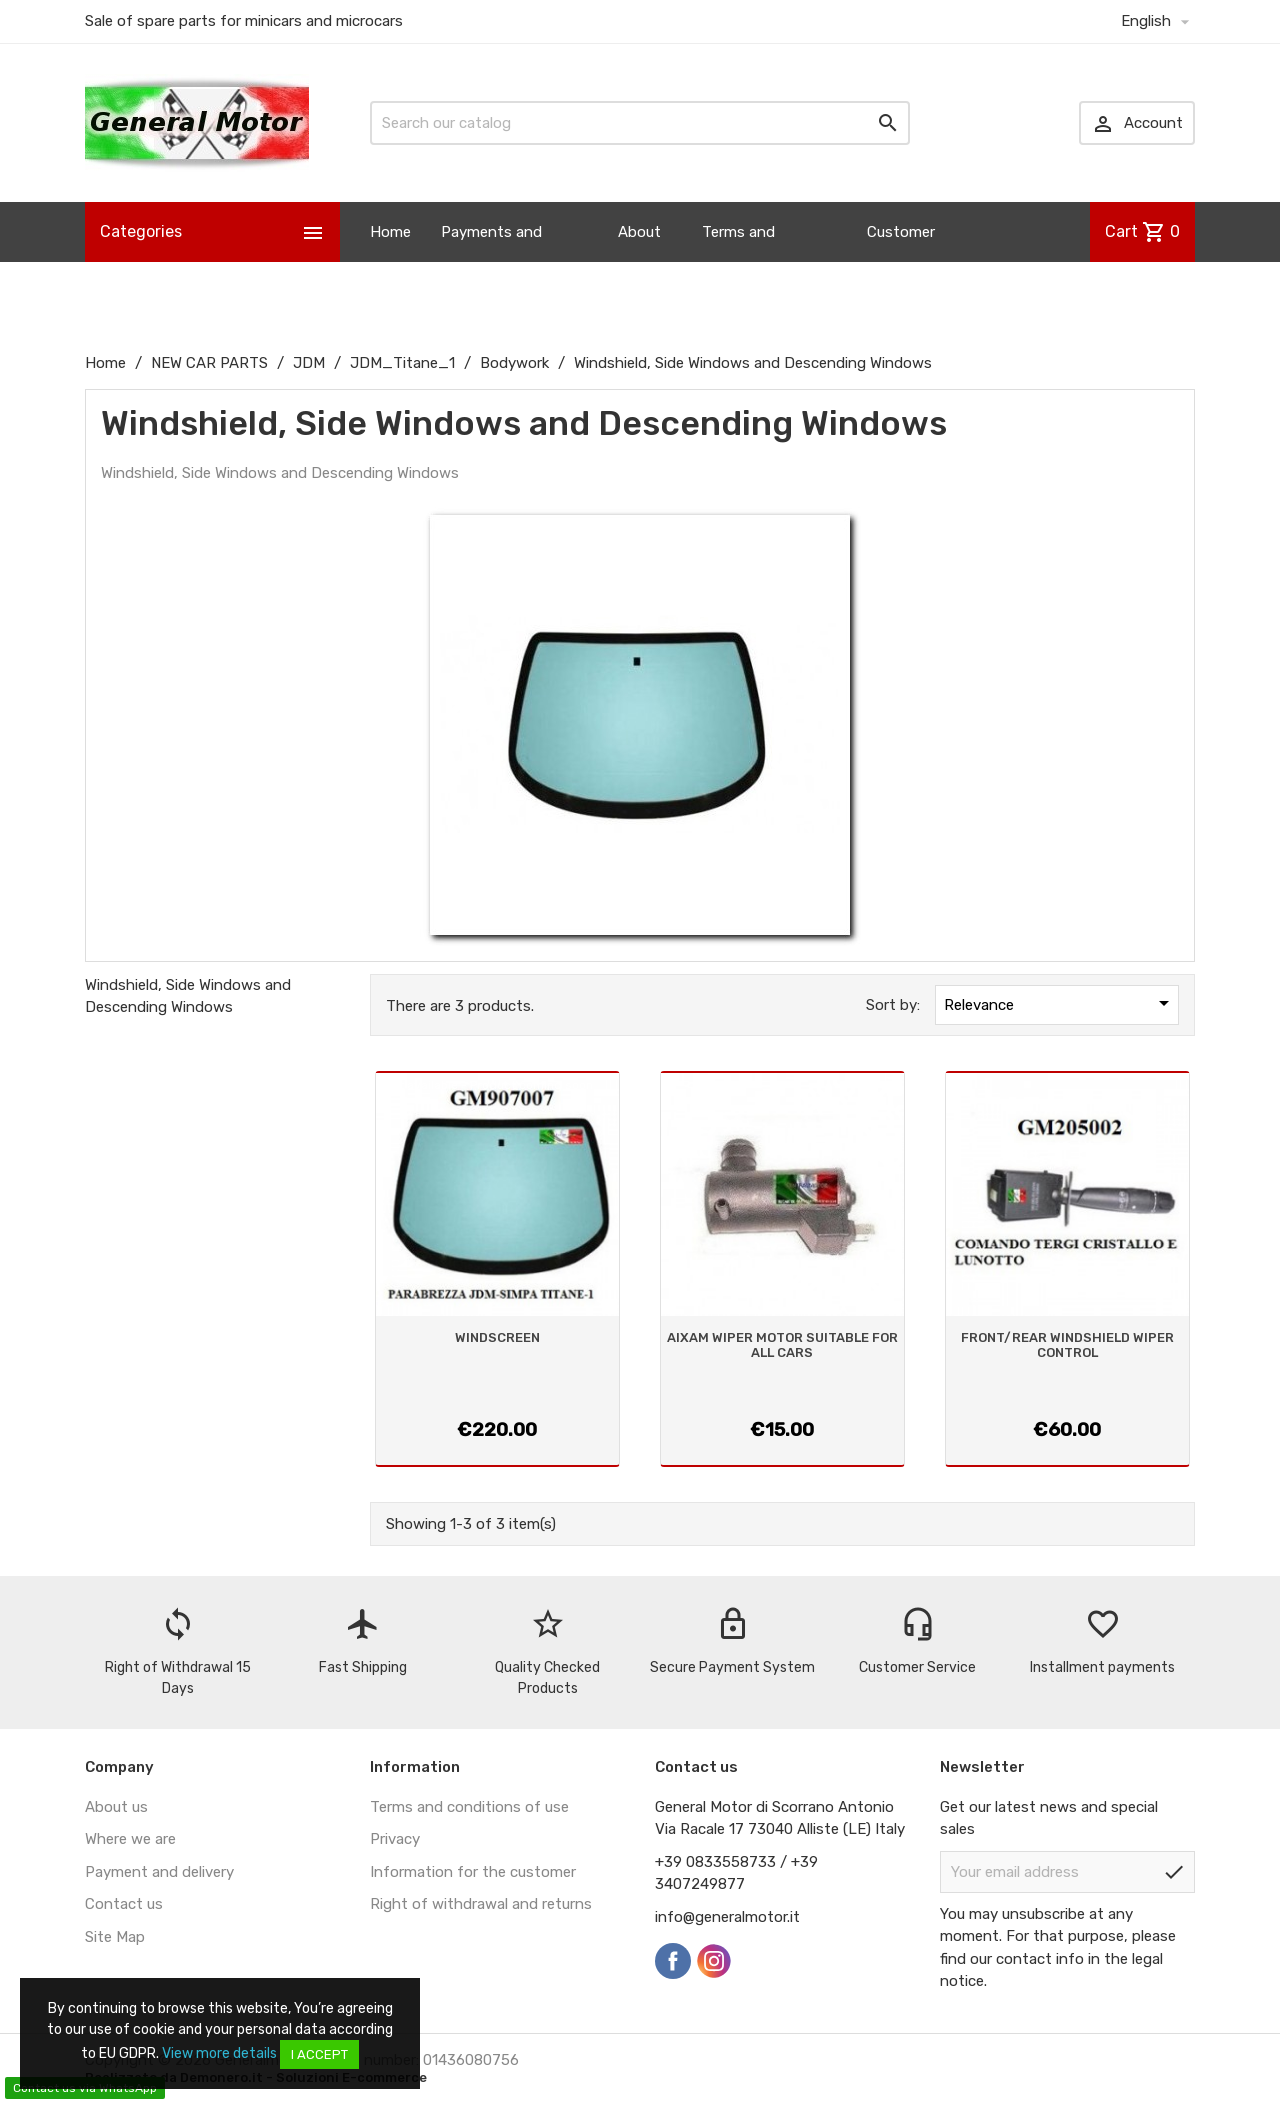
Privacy (395, 1839)
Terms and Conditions (740, 262)
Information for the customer (473, 1872)
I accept (319, 2054)
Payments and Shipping (491, 262)
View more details (219, 2053)
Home (390, 232)
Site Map (115, 1937)
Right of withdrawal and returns (481, 1904)
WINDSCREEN (497, 1337)
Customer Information (908, 262)
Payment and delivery (159, 1872)
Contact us (124, 1904)
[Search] (640, 123)
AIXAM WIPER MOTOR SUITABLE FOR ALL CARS (782, 1344)
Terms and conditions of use (469, 1807)
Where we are (130, 1839)
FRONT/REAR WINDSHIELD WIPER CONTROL (1067, 1344)
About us (639, 262)
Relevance (1060, 1003)
